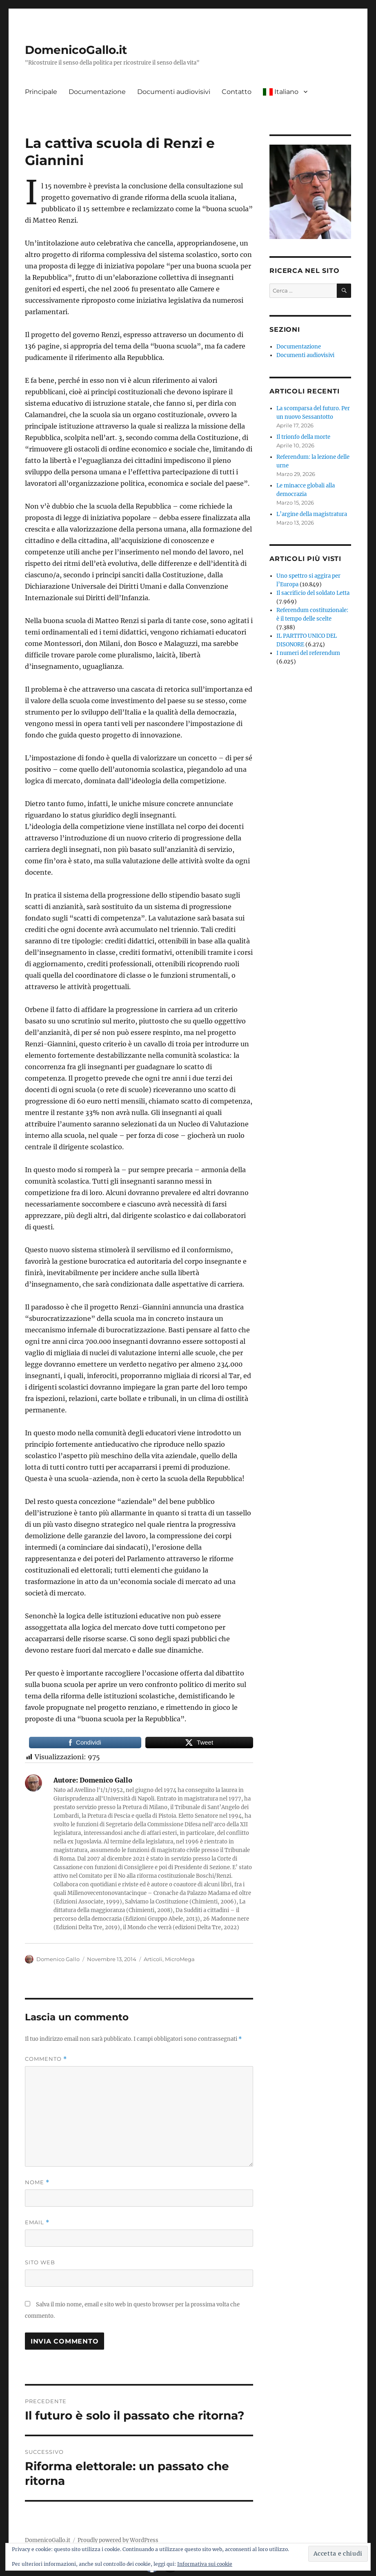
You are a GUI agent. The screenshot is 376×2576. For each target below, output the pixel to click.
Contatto (236, 92)
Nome (37, 2182)
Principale (41, 92)
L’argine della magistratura (311, 514)
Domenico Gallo (58, 1959)
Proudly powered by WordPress (118, 2540)
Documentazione (97, 92)
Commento (46, 2058)
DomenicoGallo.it (76, 50)
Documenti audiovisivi (173, 92)
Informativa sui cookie (204, 2564)
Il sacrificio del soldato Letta (312, 593)
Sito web (40, 2262)
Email (37, 2222)
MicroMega (180, 1959)
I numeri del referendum (308, 653)
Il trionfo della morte (303, 436)
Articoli (153, 1959)
